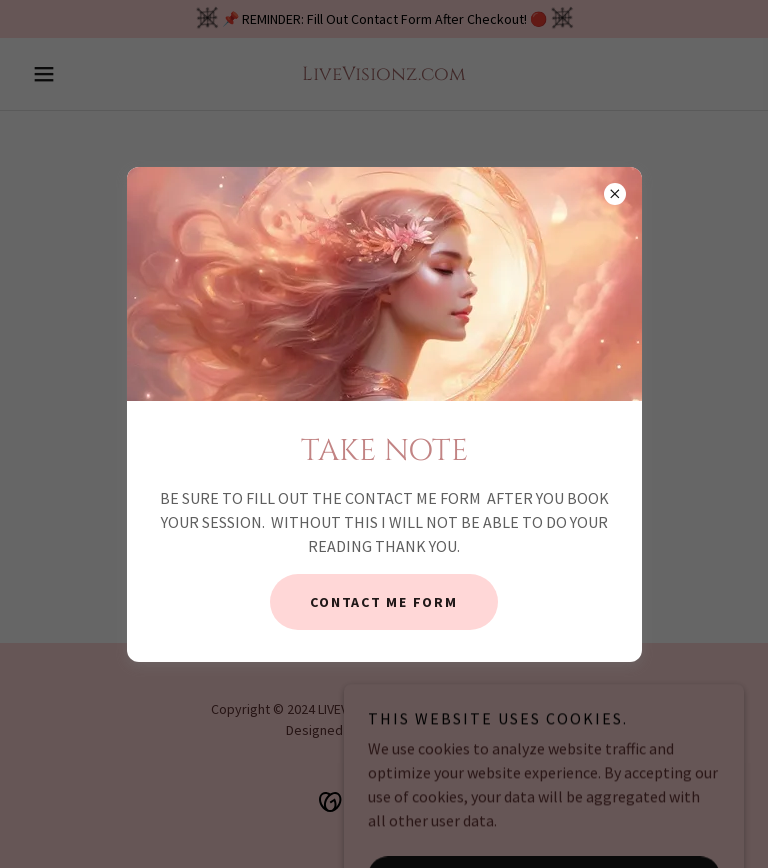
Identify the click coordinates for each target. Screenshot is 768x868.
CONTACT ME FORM (383, 602)
